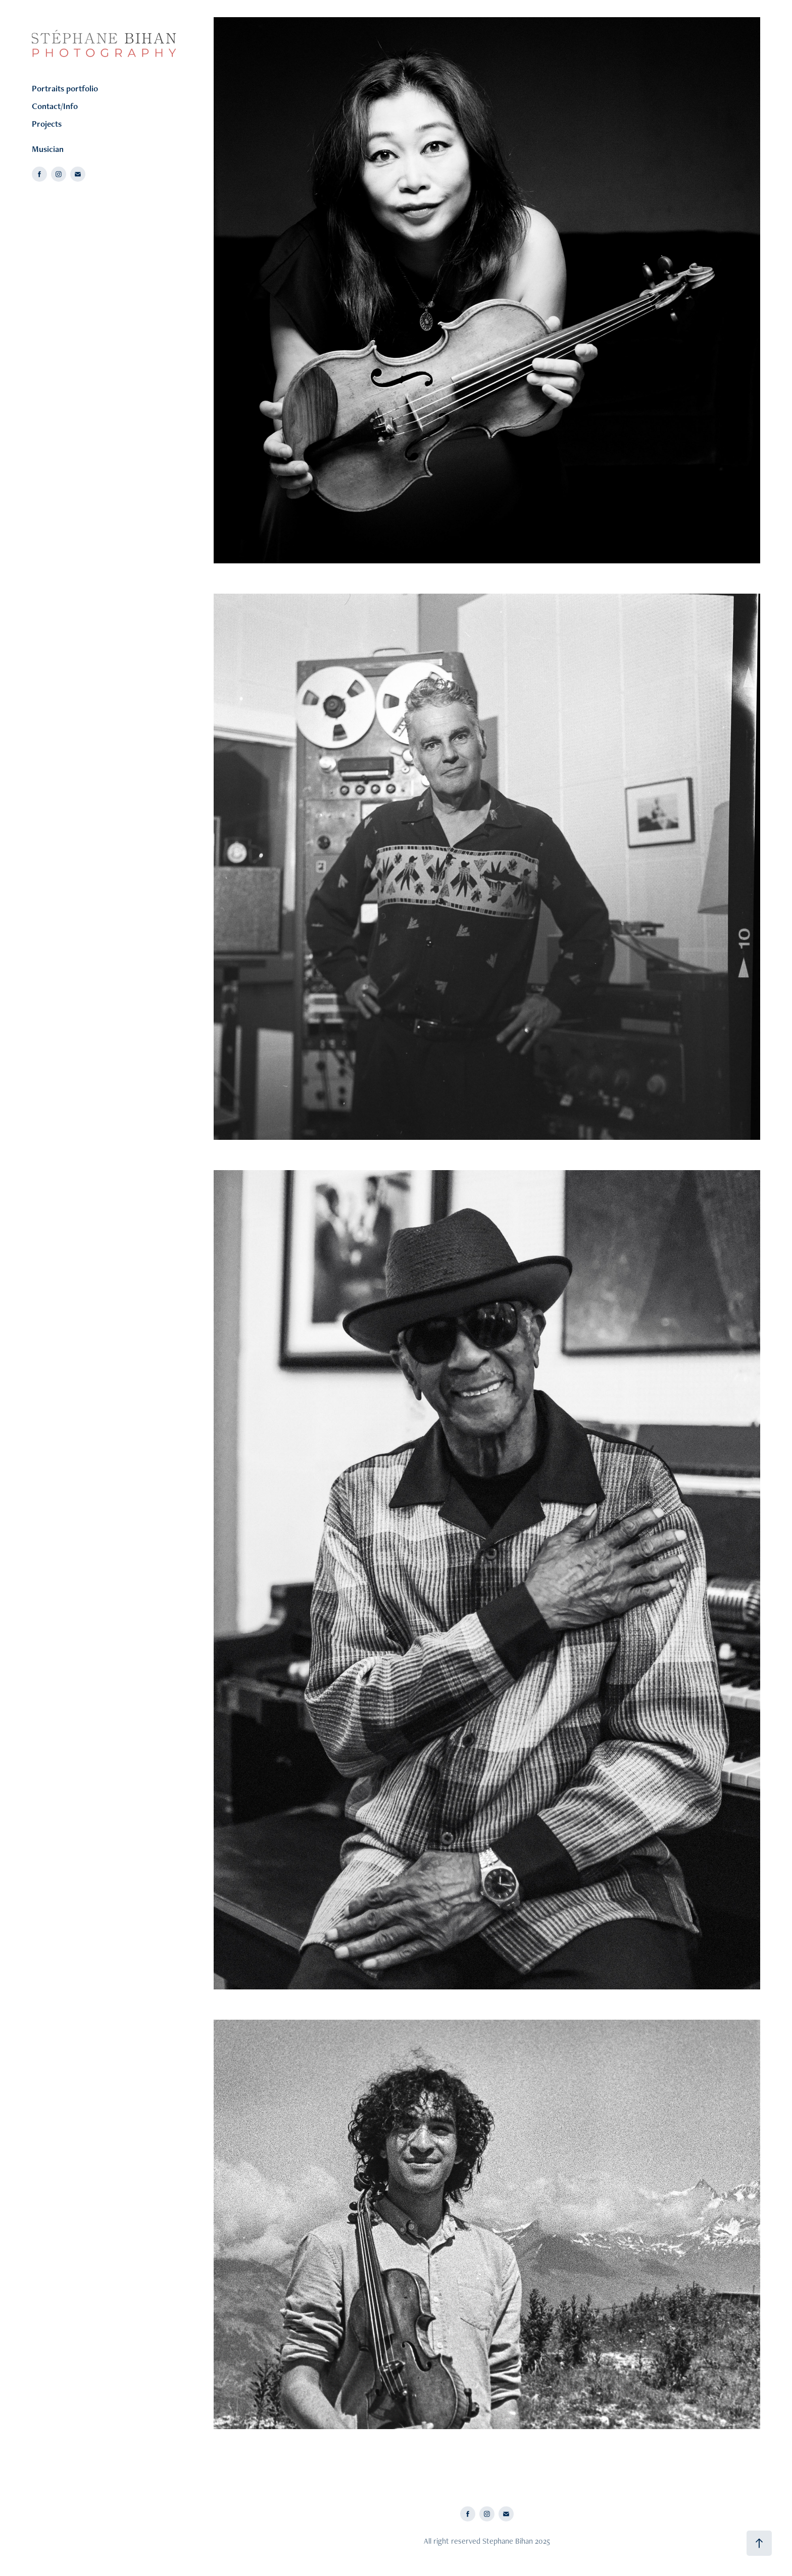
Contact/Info (55, 106)
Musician (48, 148)
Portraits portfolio (65, 88)
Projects (47, 123)
